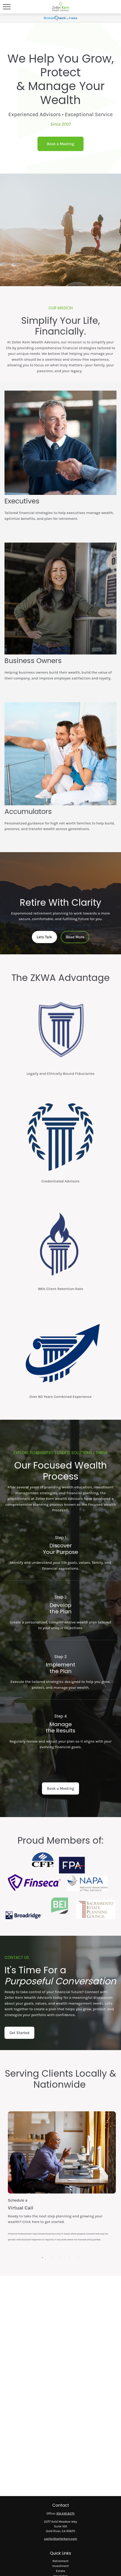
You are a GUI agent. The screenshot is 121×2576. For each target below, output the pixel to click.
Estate (60, 2571)
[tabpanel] (62, 2182)
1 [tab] (41, 2256)
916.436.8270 (65, 2513)
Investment (60, 2566)
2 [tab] (50, 2256)
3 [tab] (59, 2256)
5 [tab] (77, 2256)
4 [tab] (68, 2256)
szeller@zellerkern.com (60, 2539)
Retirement (60, 2561)
